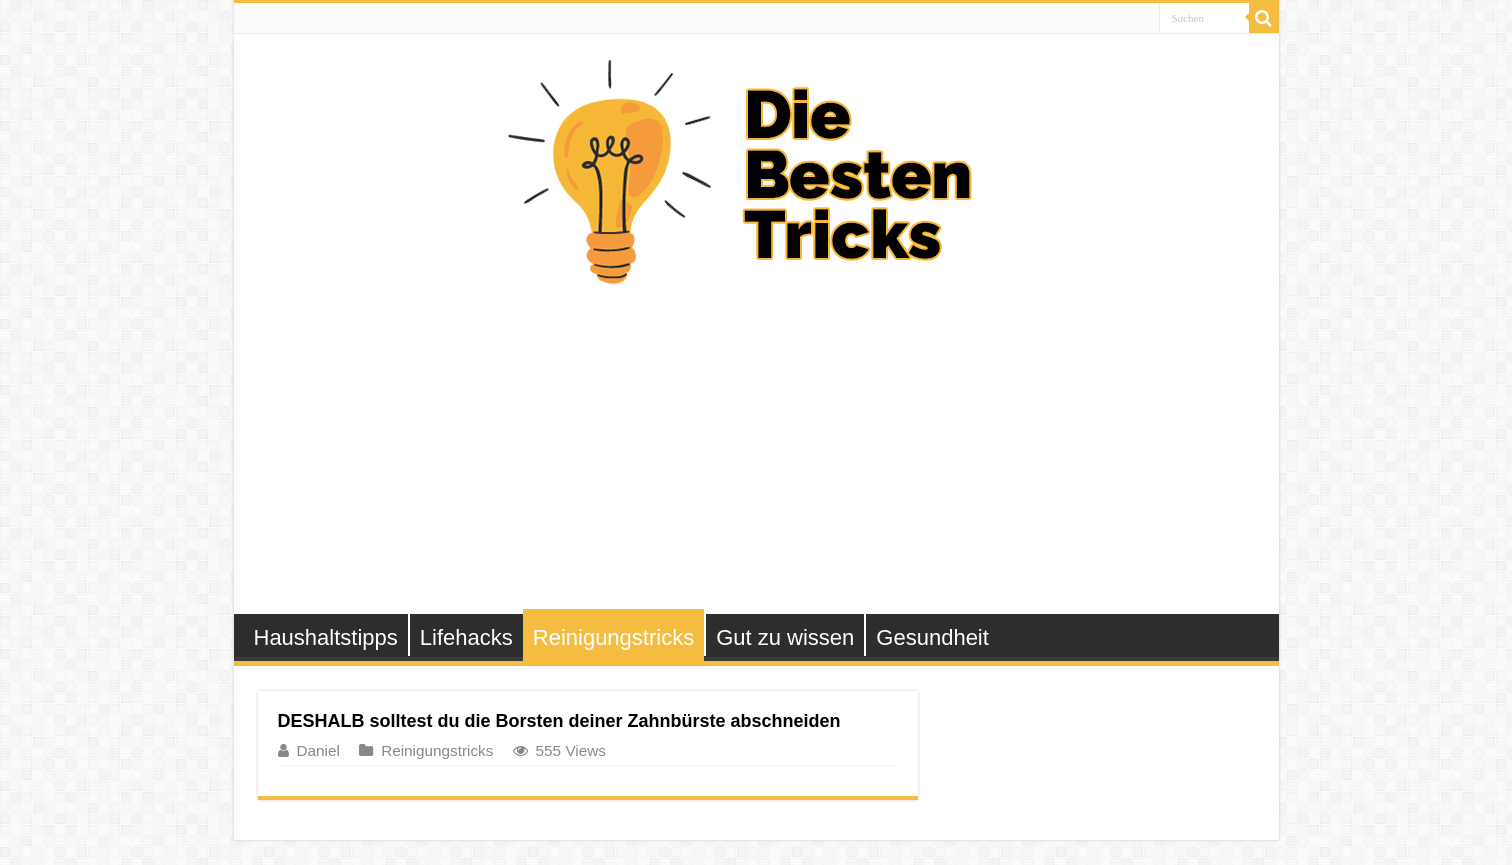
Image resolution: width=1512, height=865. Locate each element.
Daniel (318, 750)
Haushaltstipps (326, 637)
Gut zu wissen (785, 637)
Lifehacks (466, 637)
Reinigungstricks (613, 637)
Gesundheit (932, 637)
